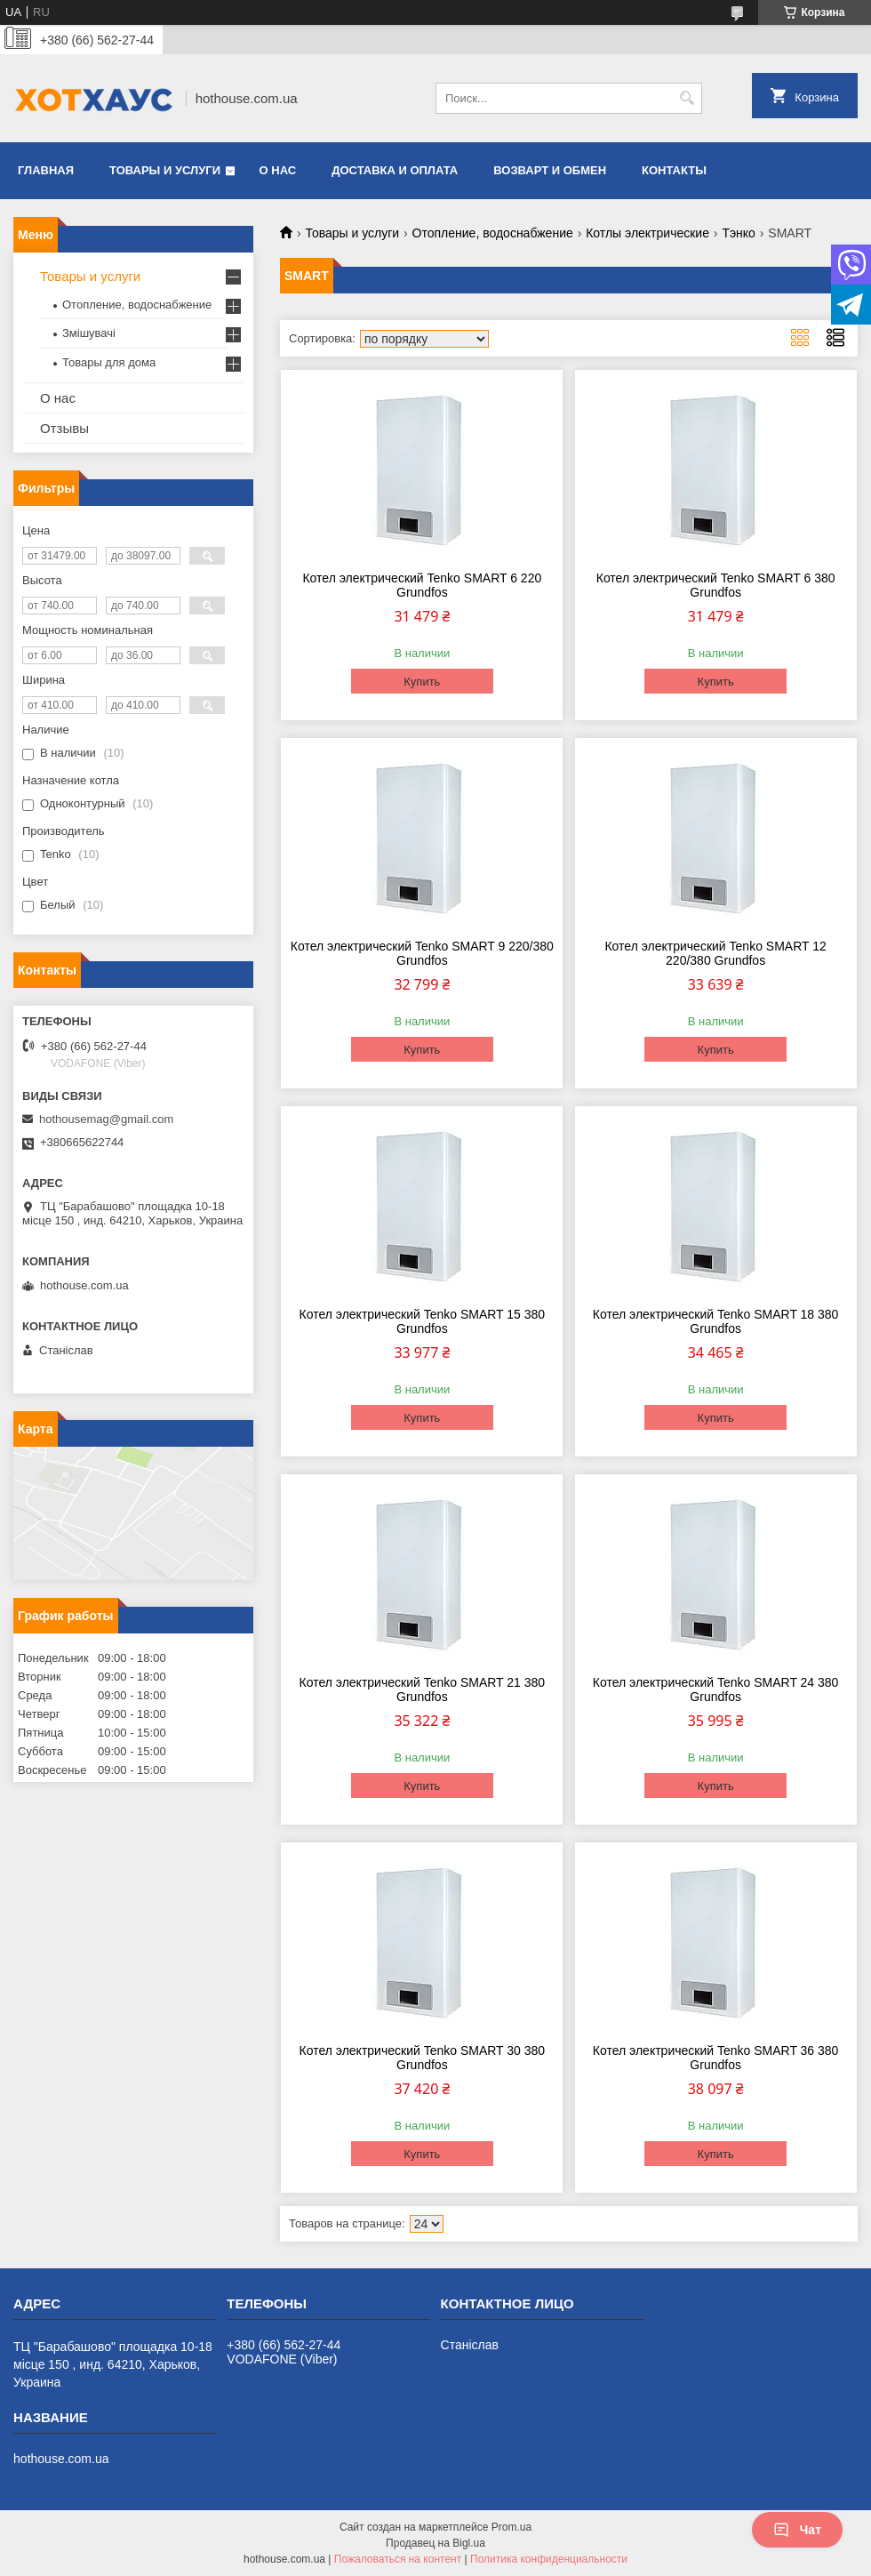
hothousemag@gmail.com (106, 1119)
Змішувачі (89, 333)
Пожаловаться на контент (397, 2559)
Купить (422, 681)
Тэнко (738, 233)
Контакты (674, 170)
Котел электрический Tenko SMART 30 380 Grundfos (423, 2057)
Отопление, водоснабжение (492, 233)
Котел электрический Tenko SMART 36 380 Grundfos (716, 2057)
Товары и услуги (164, 170)
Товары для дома (109, 362)
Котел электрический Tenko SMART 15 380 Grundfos (423, 1321)
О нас (278, 170)
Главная (46, 170)
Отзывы (64, 428)
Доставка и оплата (395, 170)
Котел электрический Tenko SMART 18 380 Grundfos (716, 1321)
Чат (797, 2530)
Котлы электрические (647, 233)
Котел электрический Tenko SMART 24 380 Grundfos (716, 1689)
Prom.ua (511, 2527)
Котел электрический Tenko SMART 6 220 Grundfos (421, 585)
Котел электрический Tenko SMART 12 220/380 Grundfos (715, 953)
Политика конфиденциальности (548, 2559)
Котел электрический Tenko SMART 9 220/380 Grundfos (422, 953)
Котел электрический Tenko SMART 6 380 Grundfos (715, 585)
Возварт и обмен (549, 170)
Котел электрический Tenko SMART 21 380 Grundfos (423, 1689)
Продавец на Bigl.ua (435, 2543)
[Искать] (686, 98)
